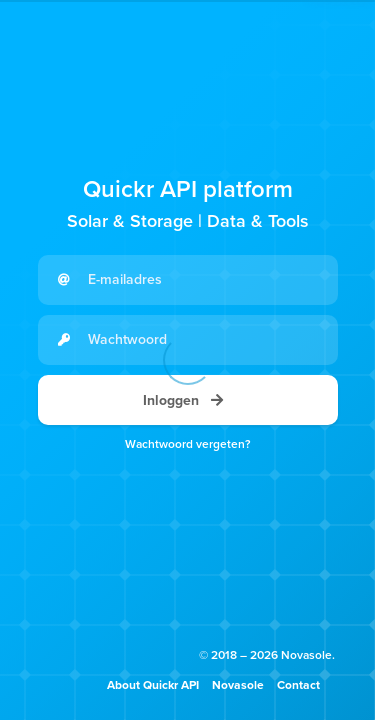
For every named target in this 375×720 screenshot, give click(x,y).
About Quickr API (153, 685)
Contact (298, 685)
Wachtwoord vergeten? (188, 444)
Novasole (238, 685)
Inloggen (188, 400)
